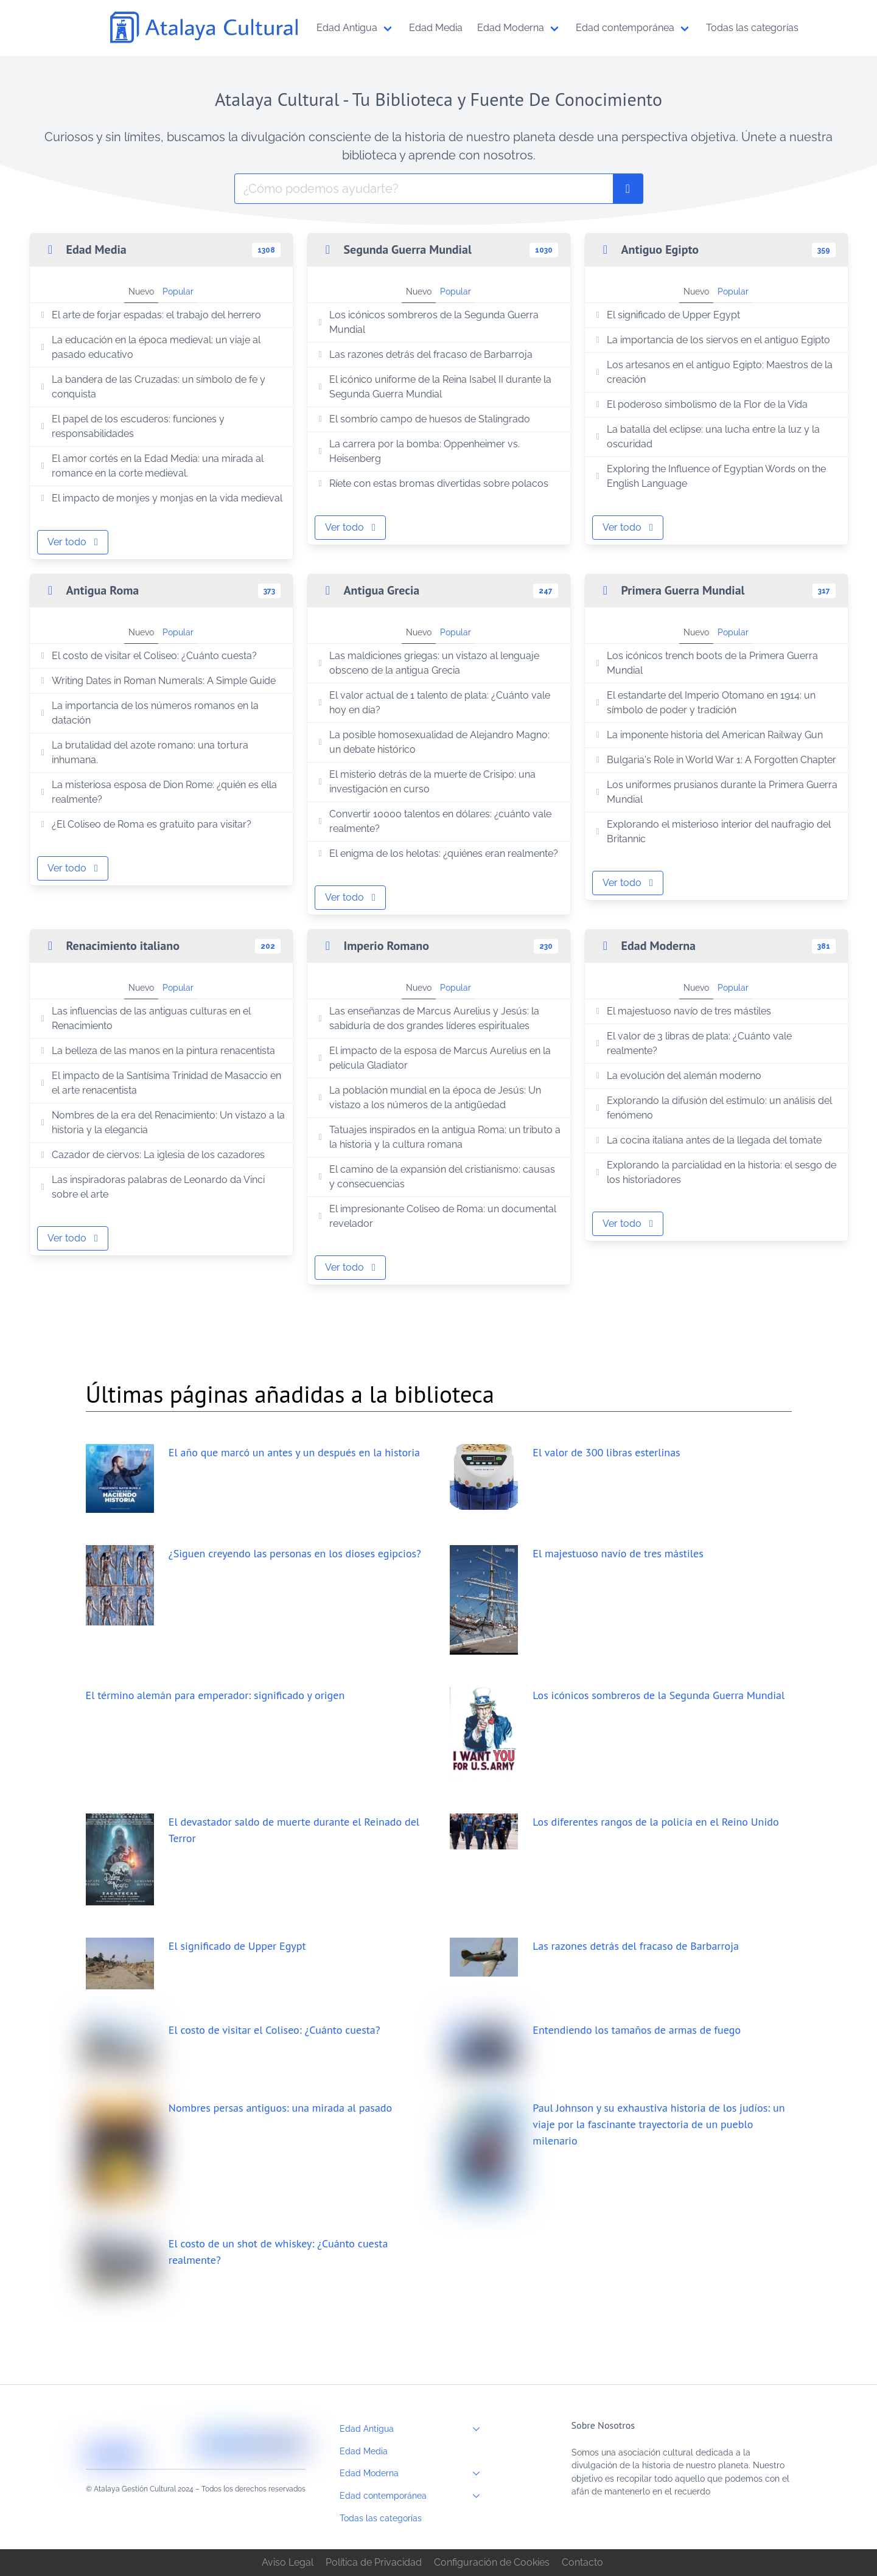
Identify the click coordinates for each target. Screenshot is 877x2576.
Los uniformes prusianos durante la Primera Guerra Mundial (715, 792)
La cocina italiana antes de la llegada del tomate (707, 1140)
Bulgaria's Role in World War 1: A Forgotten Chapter (714, 760)
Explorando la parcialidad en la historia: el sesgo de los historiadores (714, 1172)
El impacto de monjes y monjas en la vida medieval (160, 498)
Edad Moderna (413, 2473)
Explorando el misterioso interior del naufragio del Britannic (711, 832)
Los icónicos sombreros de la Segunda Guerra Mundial (427, 322)
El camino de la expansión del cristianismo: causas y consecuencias (435, 1177)
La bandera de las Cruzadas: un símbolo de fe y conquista (151, 387)
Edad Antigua (413, 2429)
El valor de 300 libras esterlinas (606, 1452)
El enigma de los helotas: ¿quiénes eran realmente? (437, 853)
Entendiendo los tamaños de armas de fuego (637, 2030)
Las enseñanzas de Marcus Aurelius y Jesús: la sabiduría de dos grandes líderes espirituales (427, 1018)
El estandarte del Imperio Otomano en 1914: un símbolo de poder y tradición (704, 702)
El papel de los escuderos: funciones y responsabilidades (131, 426)
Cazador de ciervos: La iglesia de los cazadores (151, 1155)
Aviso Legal (287, 2562)
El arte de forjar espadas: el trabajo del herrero (149, 315)
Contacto (582, 2562)
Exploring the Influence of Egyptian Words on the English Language (709, 476)
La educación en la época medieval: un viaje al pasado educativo (149, 347)
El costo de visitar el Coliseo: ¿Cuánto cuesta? (147, 655)
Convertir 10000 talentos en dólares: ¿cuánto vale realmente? (433, 821)
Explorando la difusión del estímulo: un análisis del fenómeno (712, 1108)
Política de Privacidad (374, 2562)
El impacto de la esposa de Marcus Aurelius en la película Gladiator (433, 1058)
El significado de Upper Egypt (666, 315)
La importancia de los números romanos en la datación (148, 713)
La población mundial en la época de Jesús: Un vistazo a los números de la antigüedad (428, 1097)
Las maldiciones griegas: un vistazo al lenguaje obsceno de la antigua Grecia (427, 663)
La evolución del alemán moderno (677, 1075)
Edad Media (364, 2451)
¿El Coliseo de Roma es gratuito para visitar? (144, 824)
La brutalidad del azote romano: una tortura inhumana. (143, 752)
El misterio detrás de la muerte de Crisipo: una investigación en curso (425, 782)
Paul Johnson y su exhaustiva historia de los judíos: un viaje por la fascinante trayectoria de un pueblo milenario (658, 2124)
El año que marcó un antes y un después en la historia (294, 1452)
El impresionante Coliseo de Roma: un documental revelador (436, 1216)
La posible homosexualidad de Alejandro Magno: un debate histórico (432, 742)
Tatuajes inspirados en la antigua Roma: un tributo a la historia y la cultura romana (438, 1137)
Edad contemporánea (413, 2496)
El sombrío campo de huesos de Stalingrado (423, 419)
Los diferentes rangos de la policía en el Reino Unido (655, 1822)
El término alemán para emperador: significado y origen (215, 1695)
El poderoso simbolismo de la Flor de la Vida (700, 404)
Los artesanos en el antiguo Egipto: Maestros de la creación (712, 372)
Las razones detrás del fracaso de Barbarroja (424, 354)
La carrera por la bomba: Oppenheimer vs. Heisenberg (417, 451)
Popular (178, 291)
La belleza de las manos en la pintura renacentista (156, 1050)
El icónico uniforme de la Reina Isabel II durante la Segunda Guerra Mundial (433, 387)
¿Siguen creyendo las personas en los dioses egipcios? (295, 1553)
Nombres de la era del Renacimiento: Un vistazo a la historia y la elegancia (161, 1122)
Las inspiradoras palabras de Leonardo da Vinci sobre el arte (151, 1187)
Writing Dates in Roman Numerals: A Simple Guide (156, 680)
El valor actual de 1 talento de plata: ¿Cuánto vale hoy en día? (433, 702)
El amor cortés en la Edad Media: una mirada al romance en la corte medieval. (150, 466)
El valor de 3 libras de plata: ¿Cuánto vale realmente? (692, 1043)
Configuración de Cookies (492, 2562)
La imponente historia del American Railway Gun (707, 735)
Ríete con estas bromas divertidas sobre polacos (432, 483)
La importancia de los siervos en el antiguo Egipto (711, 340)
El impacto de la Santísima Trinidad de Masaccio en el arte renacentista (159, 1083)
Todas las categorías (381, 2518)
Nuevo (141, 291)
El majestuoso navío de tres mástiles (682, 1011)
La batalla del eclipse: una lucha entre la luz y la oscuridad (706, 437)
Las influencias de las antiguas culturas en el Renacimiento (144, 1018)
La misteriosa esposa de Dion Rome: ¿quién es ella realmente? (157, 792)
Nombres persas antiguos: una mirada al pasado (280, 2108)
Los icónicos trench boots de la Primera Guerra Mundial (705, 663)
